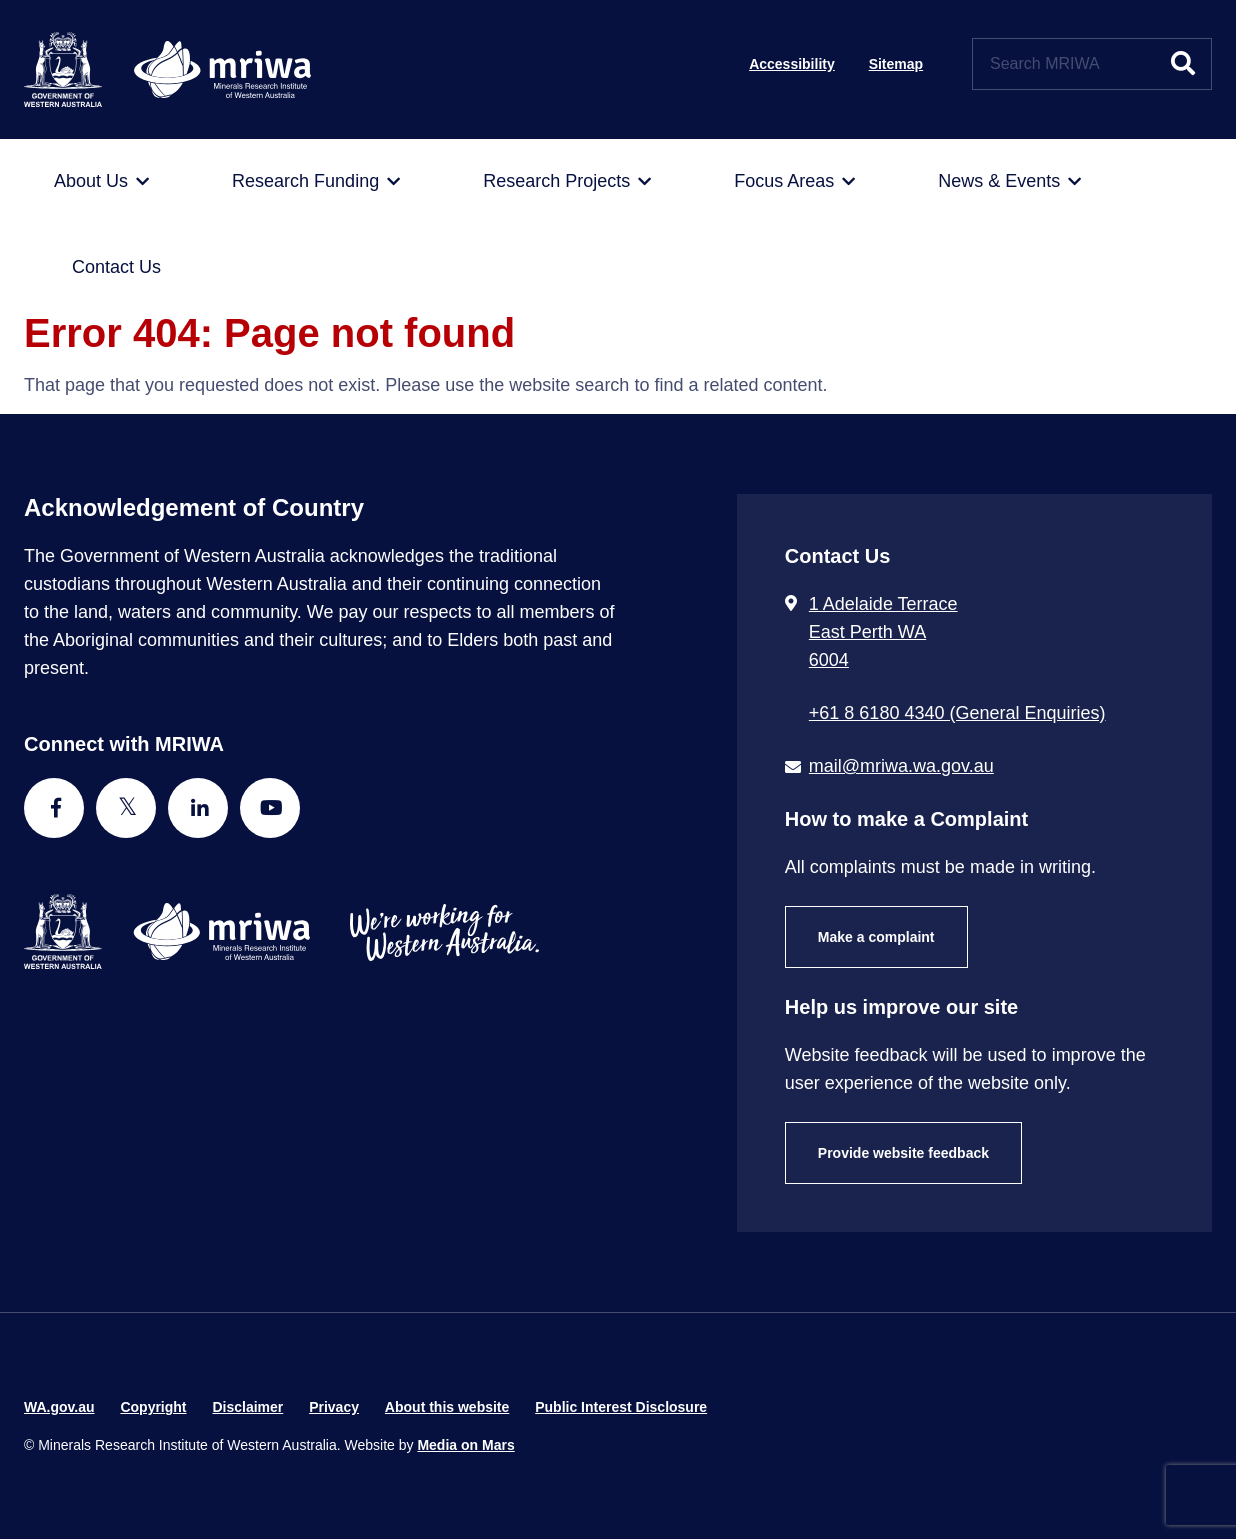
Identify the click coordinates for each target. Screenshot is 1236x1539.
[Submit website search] (1183, 64)
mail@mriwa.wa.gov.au (901, 766)
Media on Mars (465, 1445)
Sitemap (896, 64)
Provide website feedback (903, 1153)
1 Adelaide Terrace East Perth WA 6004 (883, 632)
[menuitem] (101, 182)
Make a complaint (876, 937)
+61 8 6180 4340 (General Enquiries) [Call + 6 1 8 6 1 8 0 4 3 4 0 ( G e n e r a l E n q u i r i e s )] (957, 713)
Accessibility (792, 64)
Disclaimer (247, 1407)
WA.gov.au (59, 1407)
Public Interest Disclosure (621, 1407)
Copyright (153, 1407)
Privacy (334, 1407)
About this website (447, 1407)
